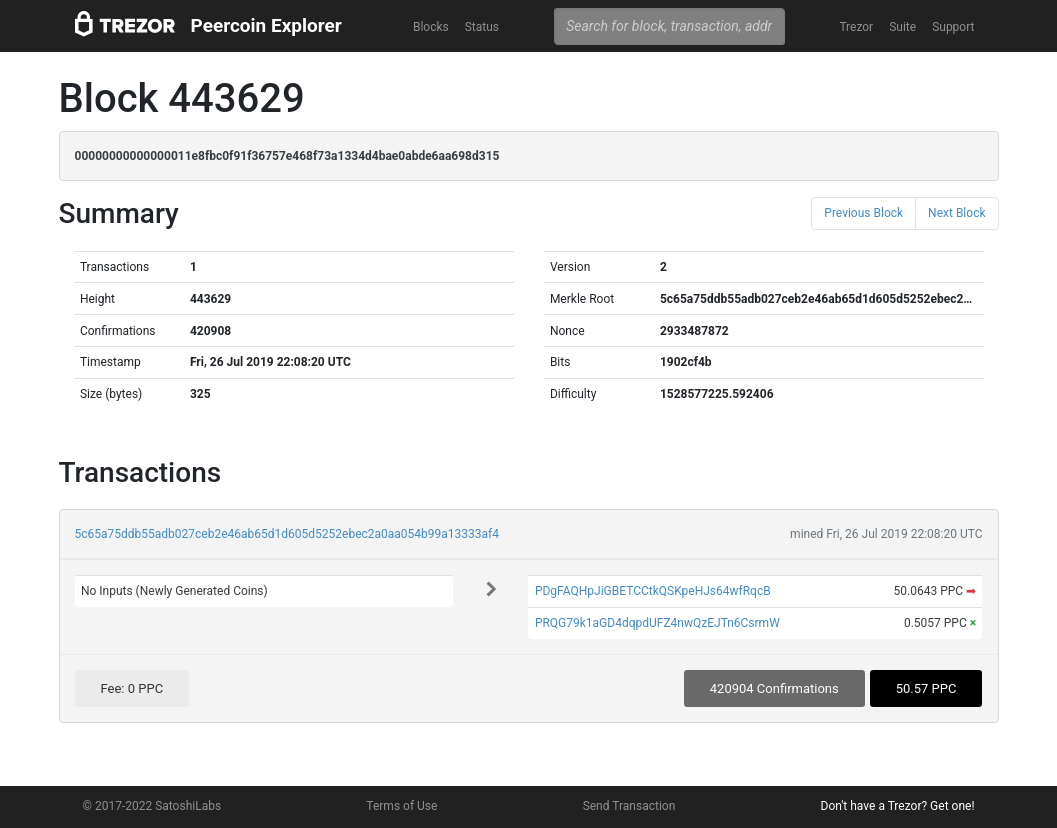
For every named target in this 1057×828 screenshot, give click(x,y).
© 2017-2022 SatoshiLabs (152, 806)
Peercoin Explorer (266, 25)
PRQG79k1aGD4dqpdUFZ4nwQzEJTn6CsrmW (657, 623)
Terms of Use (401, 806)
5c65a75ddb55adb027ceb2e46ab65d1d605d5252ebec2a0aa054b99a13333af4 (287, 534)
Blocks (431, 27)
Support (953, 27)
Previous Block (863, 213)
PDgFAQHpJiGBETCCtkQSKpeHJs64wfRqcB (653, 591)
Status (482, 27)
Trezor (856, 27)
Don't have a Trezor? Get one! (898, 806)
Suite (902, 27)
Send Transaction (629, 806)
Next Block (956, 213)
